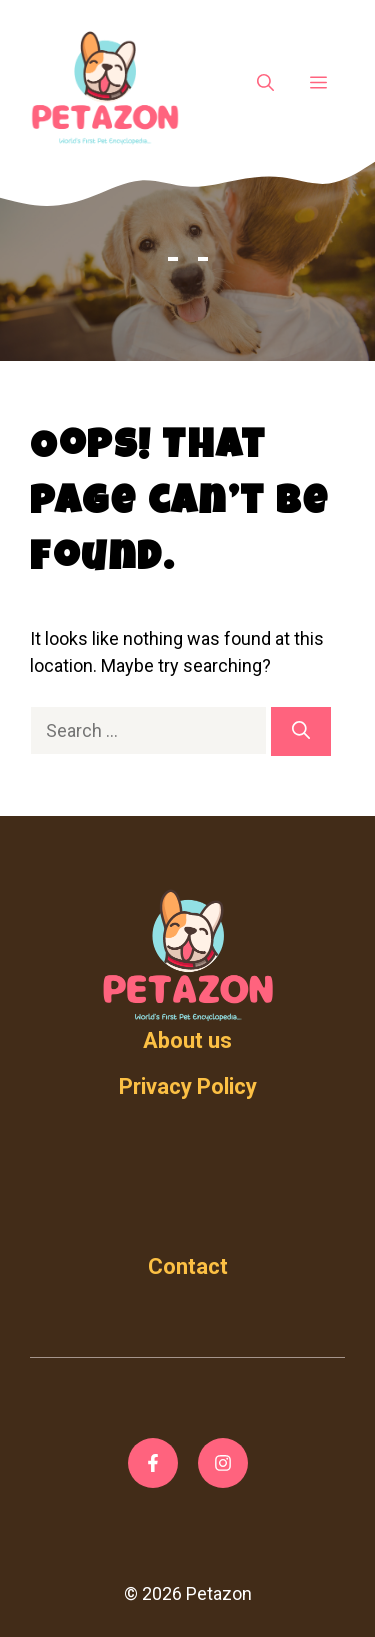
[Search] (301, 731)
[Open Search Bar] (265, 84)
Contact (188, 1266)
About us (187, 1040)
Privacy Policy (188, 1086)
